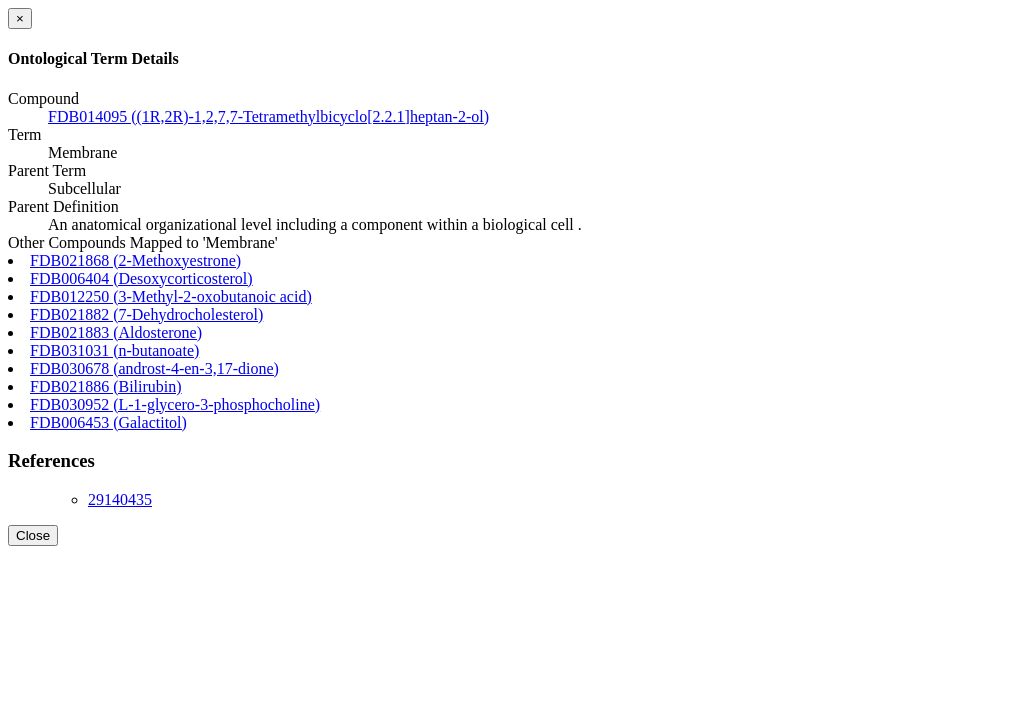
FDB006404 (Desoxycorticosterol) (141, 278)
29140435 (120, 499)
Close (33, 535)
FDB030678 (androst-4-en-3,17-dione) (154, 368)
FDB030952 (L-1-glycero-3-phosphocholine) (175, 404)
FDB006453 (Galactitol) (108, 422)
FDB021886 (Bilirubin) (106, 386)
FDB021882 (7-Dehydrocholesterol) (146, 314)
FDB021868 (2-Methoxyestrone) (135, 260)
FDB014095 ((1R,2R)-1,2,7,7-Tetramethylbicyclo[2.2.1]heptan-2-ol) (268, 116)
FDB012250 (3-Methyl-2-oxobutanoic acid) (171, 296)
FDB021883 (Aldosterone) (116, 332)
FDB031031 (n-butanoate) (114, 350)
